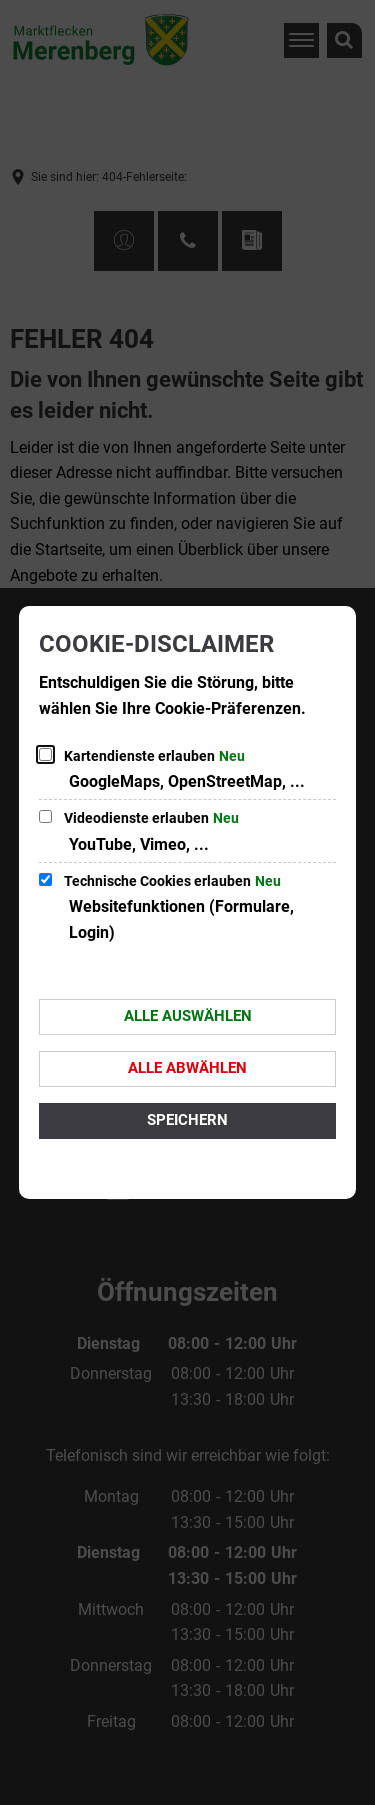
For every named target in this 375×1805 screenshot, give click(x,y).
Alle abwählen (187, 1068)
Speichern (187, 1120)
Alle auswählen (188, 1016)
